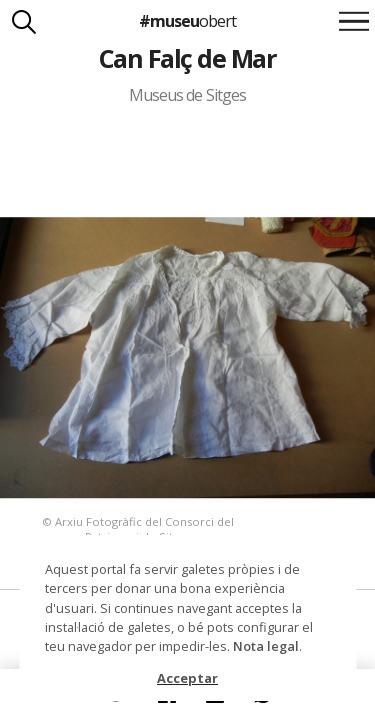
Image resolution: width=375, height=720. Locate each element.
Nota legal (266, 646)
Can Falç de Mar (187, 58)
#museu (187, 21)
